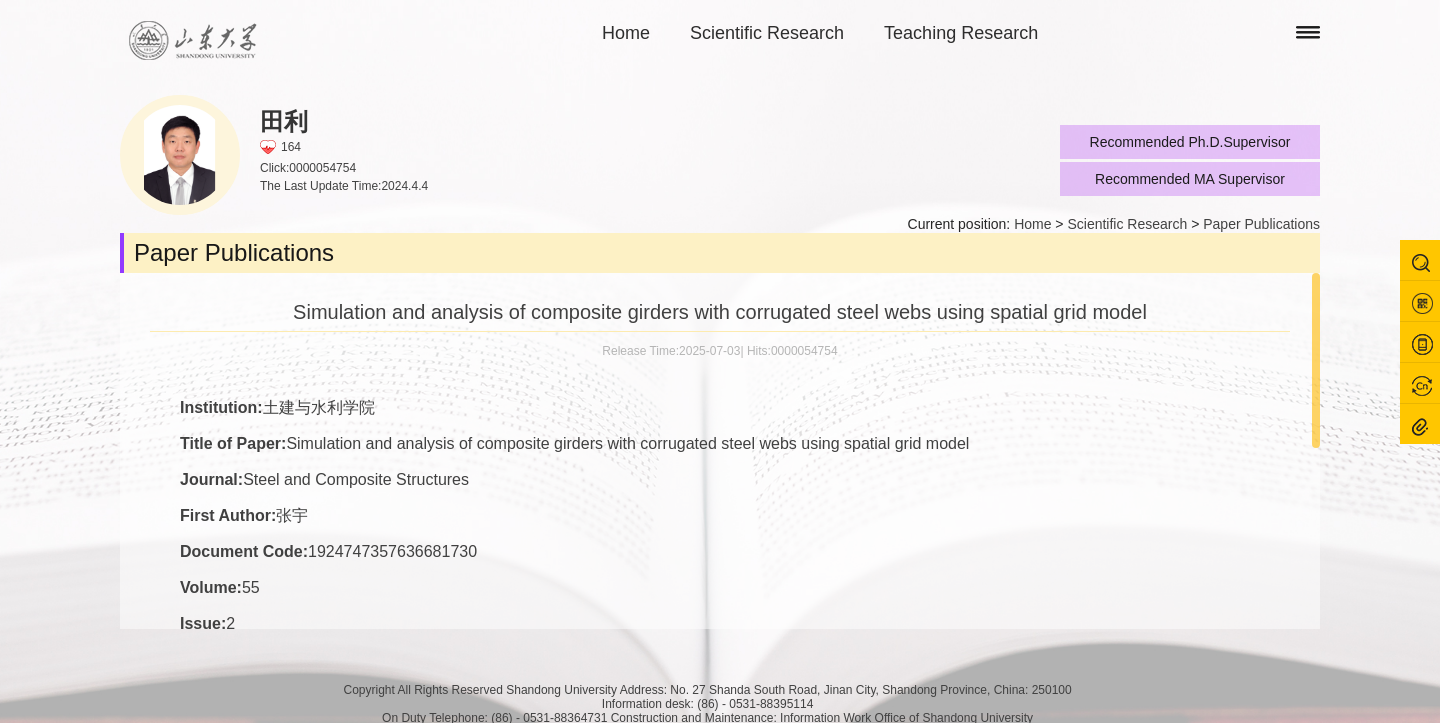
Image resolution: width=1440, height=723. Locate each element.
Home (626, 33)
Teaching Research (961, 33)
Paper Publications (1261, 224)
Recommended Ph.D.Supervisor (1190, 142)
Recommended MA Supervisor (1190, 179)
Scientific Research (767, 33)
